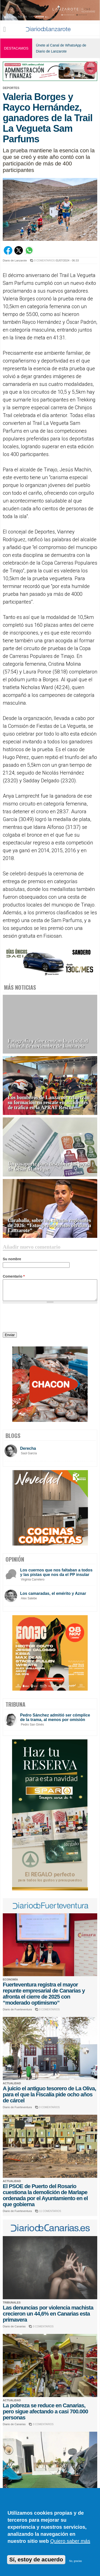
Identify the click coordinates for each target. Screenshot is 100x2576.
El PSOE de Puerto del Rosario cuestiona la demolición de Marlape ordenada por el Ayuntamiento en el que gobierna (45, 2195)
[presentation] (41, 1318)
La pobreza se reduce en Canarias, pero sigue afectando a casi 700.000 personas (45, 2411)
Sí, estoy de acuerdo (36, 2559)
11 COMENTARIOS (50, 2211)
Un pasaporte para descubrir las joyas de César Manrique (48, 1166)
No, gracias (75, 2561)
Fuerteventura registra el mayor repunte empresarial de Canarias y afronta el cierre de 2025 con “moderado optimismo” (44, 1993)
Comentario (14, 1276)
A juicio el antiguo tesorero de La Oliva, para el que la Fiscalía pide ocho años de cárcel (49, 2094)
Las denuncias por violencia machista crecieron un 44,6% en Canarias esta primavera (48, 2313)
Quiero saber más (70, 2541)
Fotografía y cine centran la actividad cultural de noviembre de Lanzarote (48, 1043)
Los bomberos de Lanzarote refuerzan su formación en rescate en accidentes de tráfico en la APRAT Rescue (49, 1102)
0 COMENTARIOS (44, 260)
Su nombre (12, 1259)
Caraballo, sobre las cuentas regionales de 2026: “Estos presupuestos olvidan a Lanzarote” (49, 1225)
